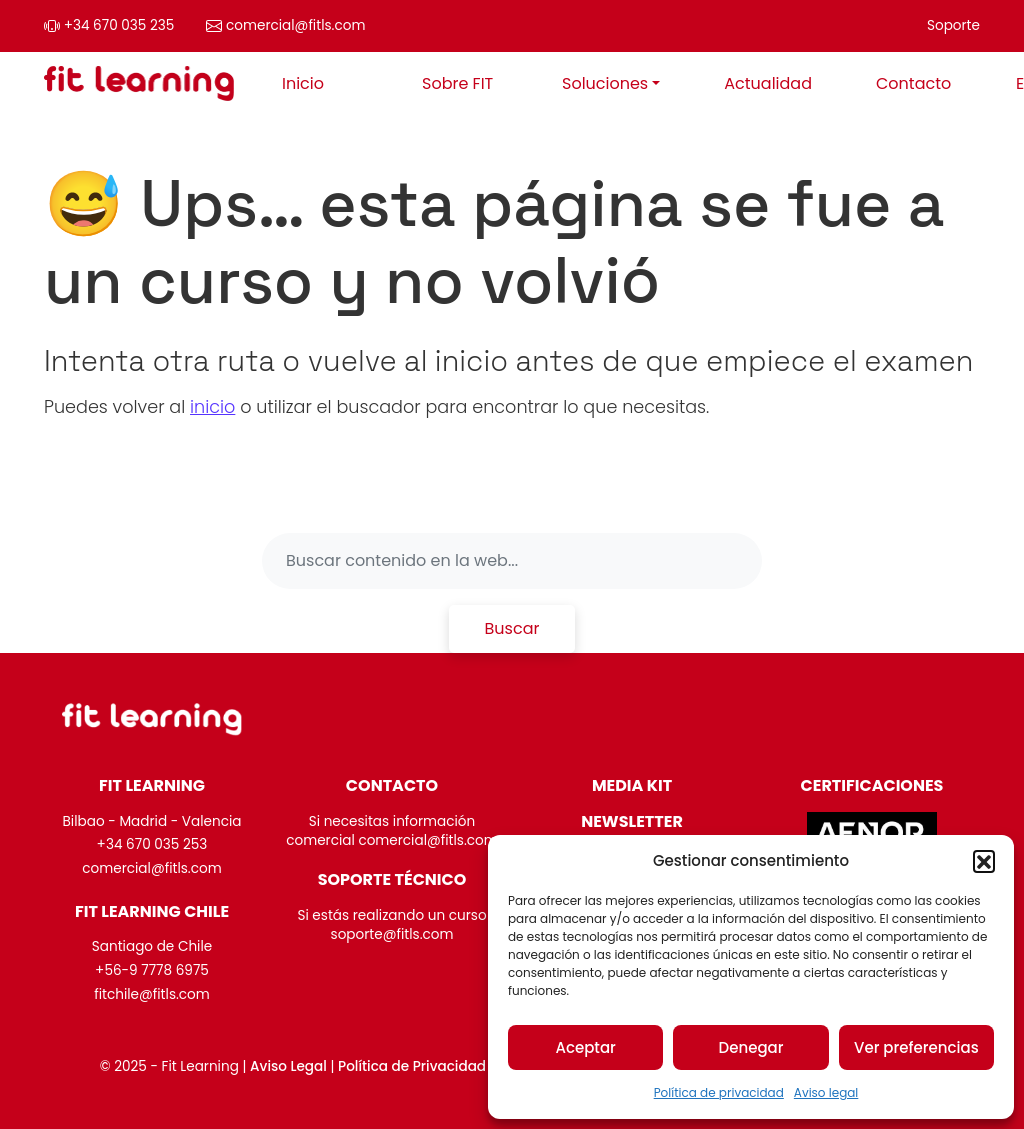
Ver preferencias (916, 1047)
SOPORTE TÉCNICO (392, 879)
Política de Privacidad (412, 1066)
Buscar (512, 628)
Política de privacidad (719, 1092)
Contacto (913, 83)
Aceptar (585, 1047)
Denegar (751, 1047)
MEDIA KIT (632, 785)
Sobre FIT (457, 83)
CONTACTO (392, 785)
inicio (212, 407)
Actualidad (768, 83)
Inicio (303, 83)
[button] (984, 861)
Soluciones (605, 83)
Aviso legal (826, 1092)
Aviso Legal (288, 1066)
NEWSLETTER (632, 821)
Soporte (953, 25)
